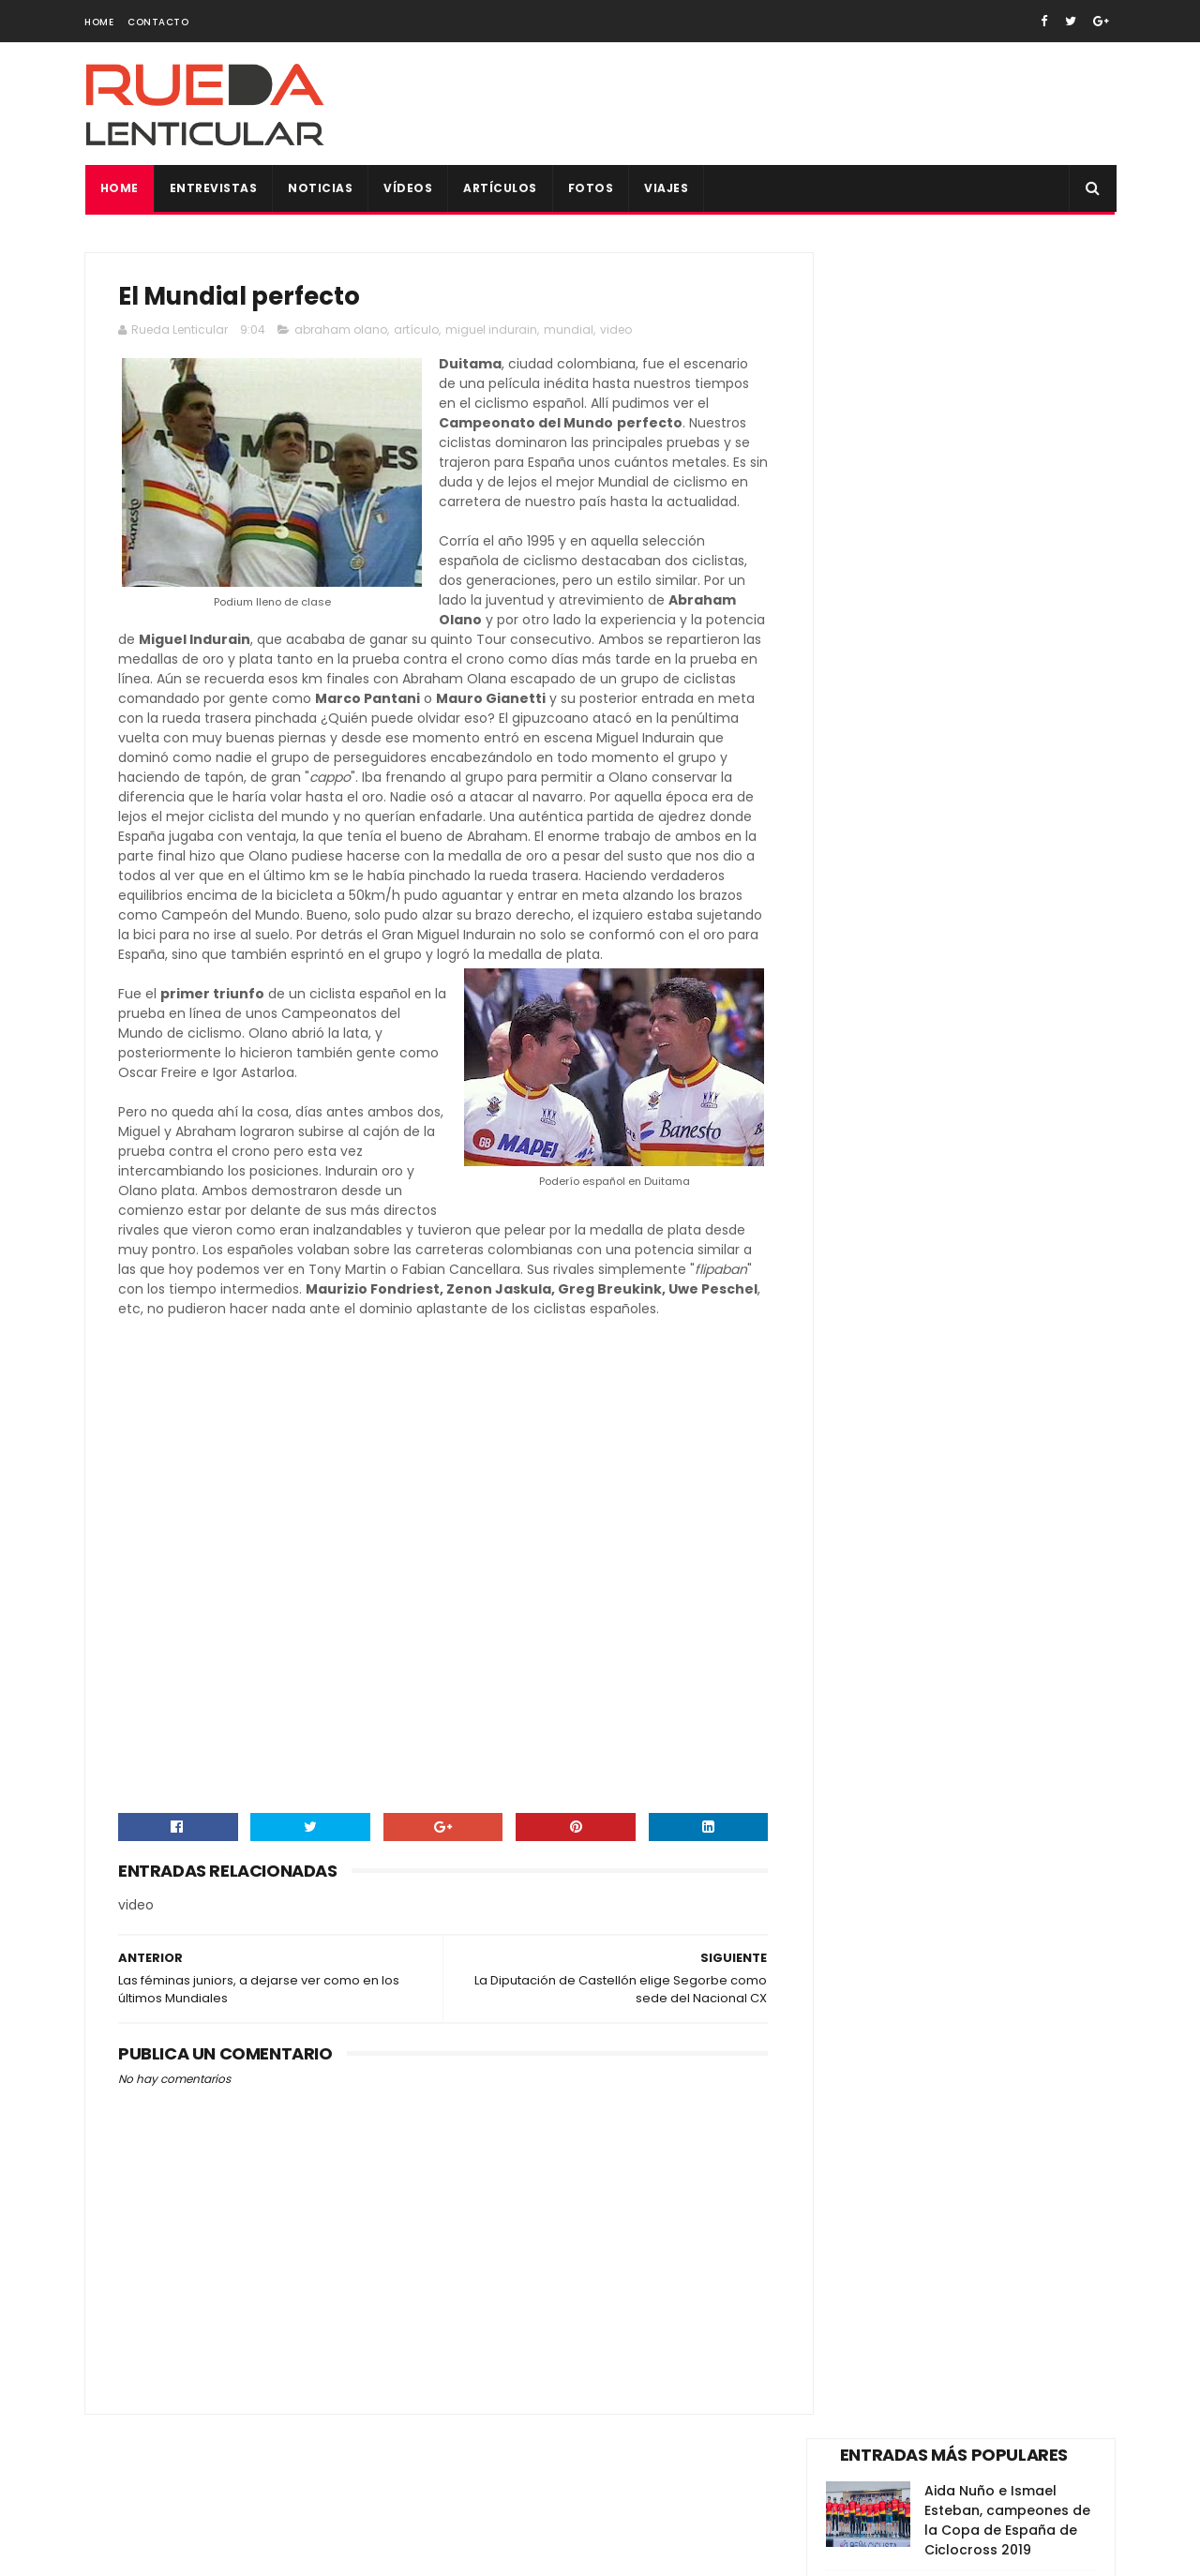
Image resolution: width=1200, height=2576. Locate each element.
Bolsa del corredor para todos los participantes (1007, 1187)
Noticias (320, 188)
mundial (568, 331)
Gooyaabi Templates (408, 2552)
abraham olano (340, 331)
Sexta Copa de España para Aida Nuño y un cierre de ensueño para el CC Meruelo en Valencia (956, 1098)
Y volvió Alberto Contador (977, 780)
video (616, 331)
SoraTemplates (200, 2552)
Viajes (666, 188)
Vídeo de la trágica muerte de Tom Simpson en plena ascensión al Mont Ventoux (1008, 433)
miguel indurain (491, 331)
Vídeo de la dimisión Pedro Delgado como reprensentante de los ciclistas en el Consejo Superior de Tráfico (952, 895)
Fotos (590, 188)
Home (98, 22)
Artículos (500, 188)
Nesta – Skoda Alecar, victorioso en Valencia (1000, 610)
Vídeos (407, 188)
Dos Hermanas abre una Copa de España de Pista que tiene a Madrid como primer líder (1008, 531)
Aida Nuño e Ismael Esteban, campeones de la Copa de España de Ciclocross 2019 (1007, 334)
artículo (416, 331)
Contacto (158, 22)
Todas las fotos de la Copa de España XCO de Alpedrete (1009, 994)
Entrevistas (213, 188)
